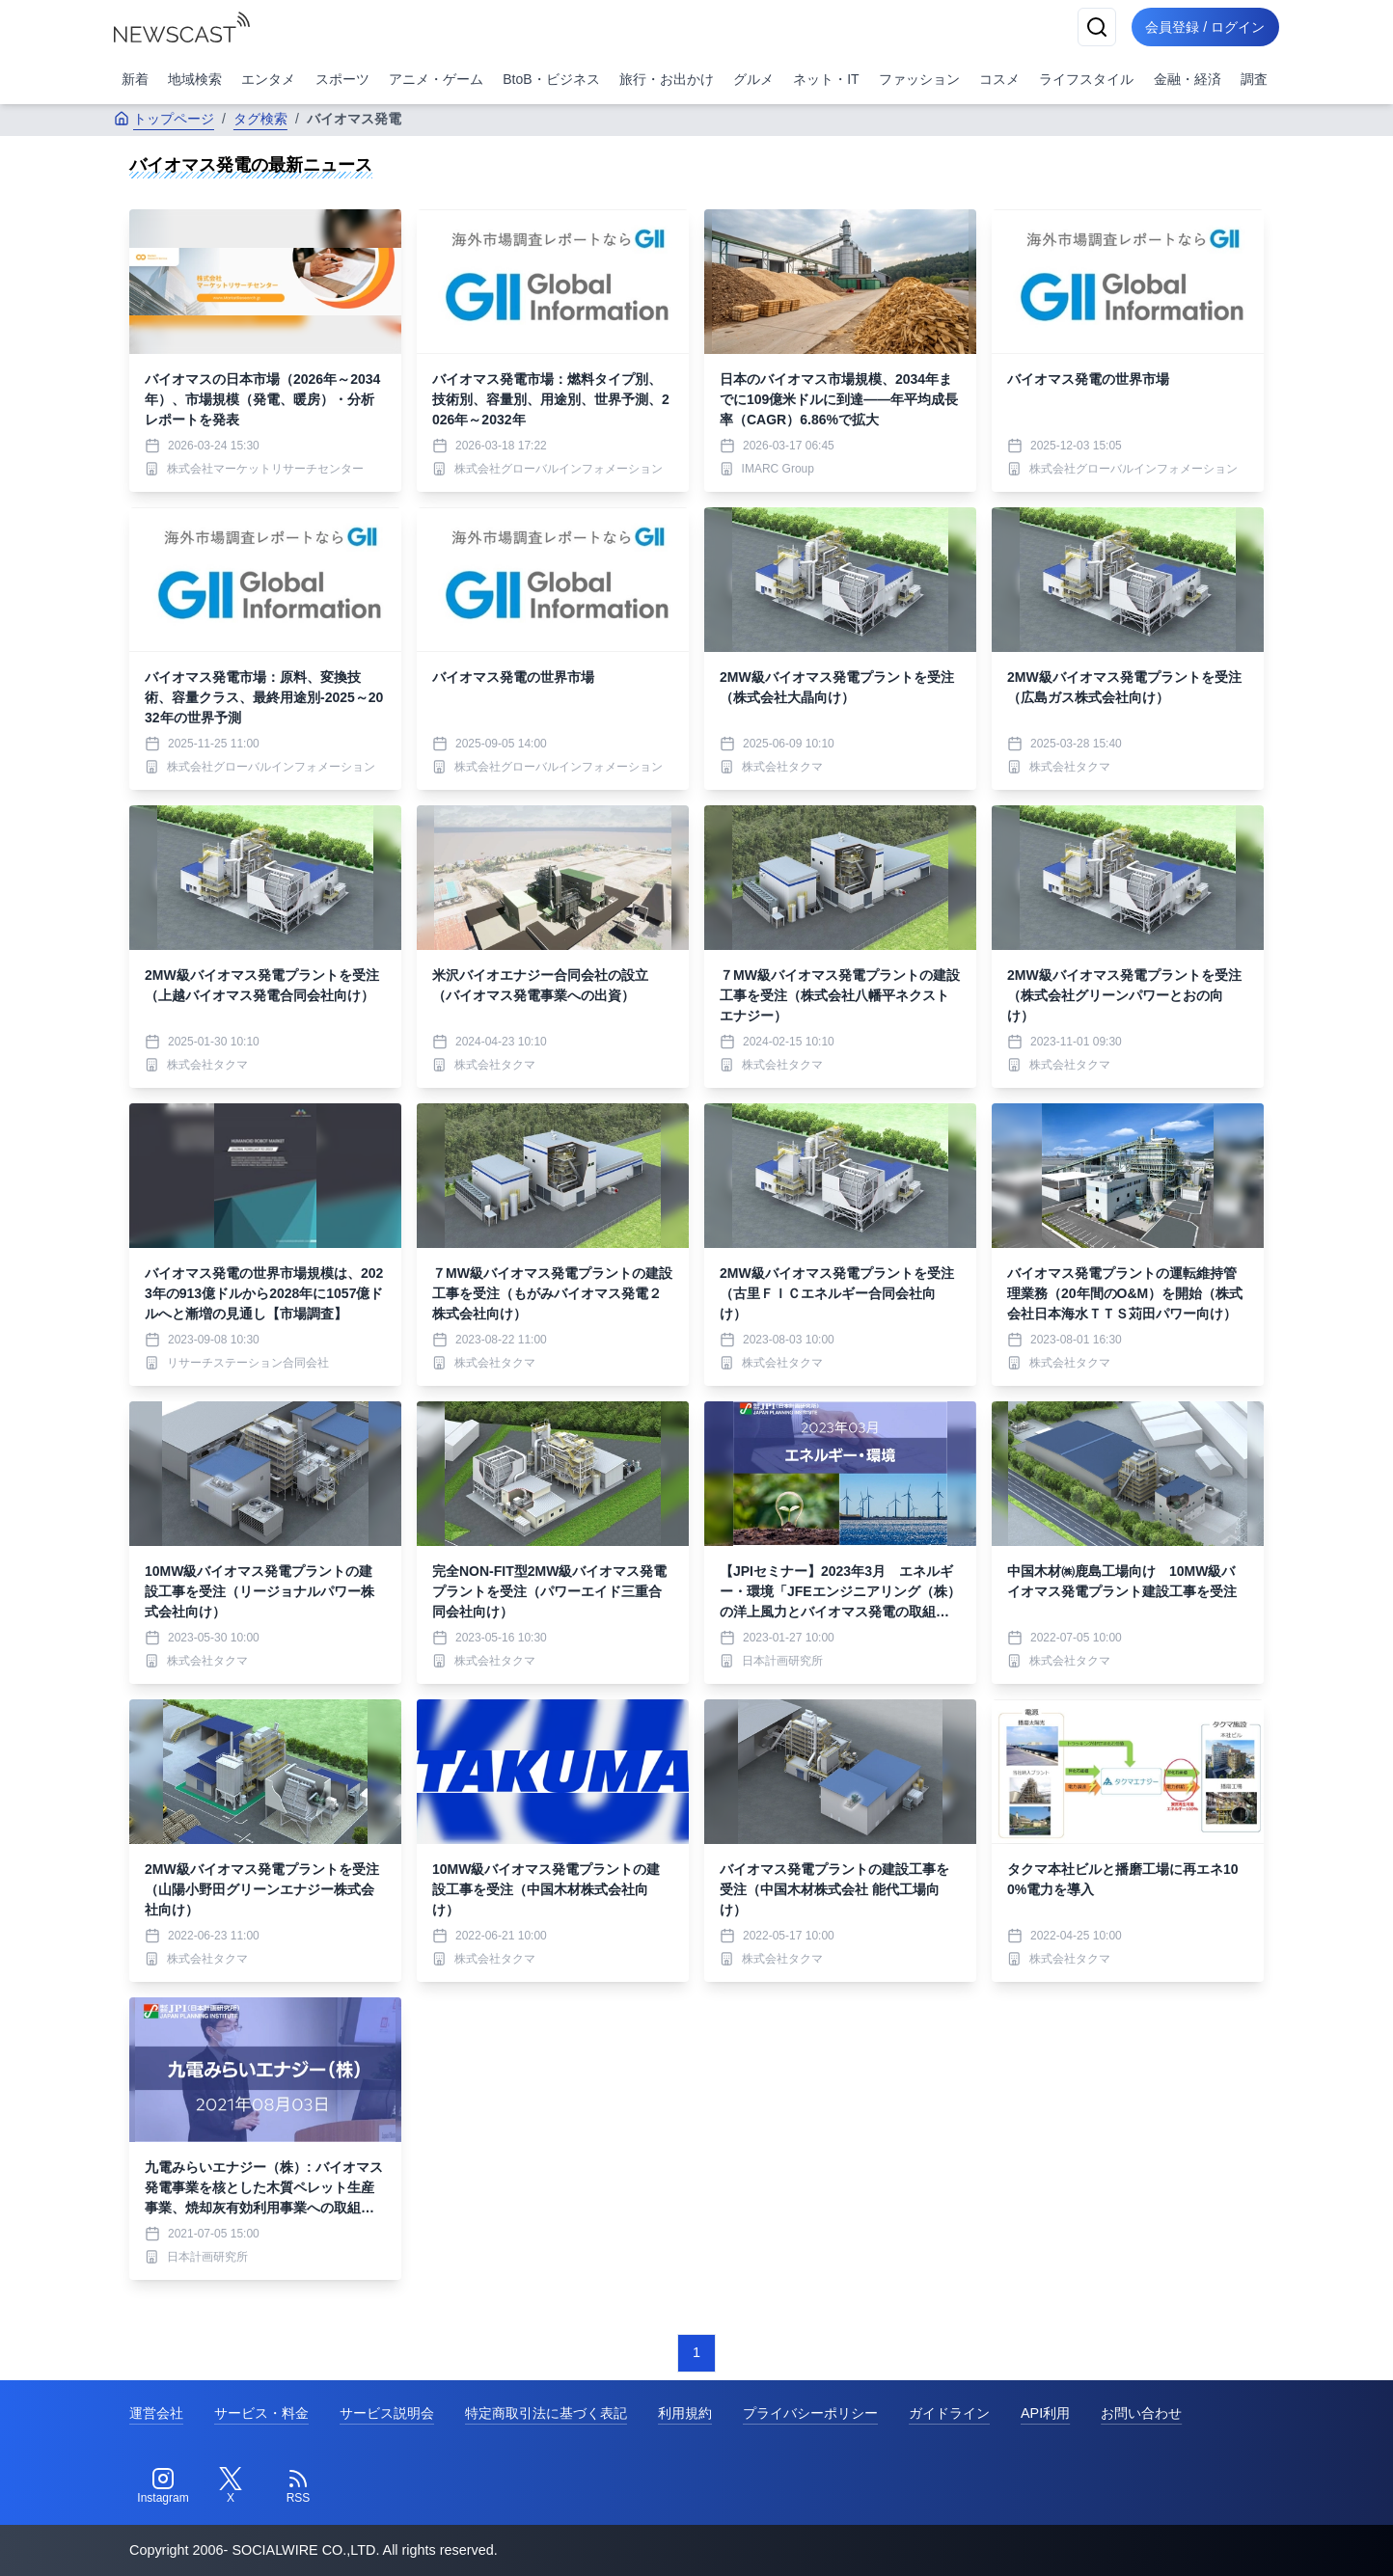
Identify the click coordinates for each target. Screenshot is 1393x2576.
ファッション (919, 79)
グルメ (753, 79)
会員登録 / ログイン (1204, 27)
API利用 (1045, 2413)
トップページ (164, 118)
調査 (1254, 79)
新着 (135, 79)
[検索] (1094, 27)
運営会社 (156, 2413)
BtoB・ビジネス (551, 79)
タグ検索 (260, 118)
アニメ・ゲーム (436, 79)
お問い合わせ (1141, 2413)
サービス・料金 (261, 2413)
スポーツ (342, 79)
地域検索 (195, 79)
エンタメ (268, 79)
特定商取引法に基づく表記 (546, 2413)
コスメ (999, 79)
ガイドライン (949, 2413)
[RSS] (298, 2486)
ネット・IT (826, 79)
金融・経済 (1187, 79)
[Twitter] (230, 2486)
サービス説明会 (387, 2413)
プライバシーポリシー (810, 2413)
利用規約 (685, 2413)
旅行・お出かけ (666, 79)
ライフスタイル (1086, 79)
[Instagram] (163, 2486)
